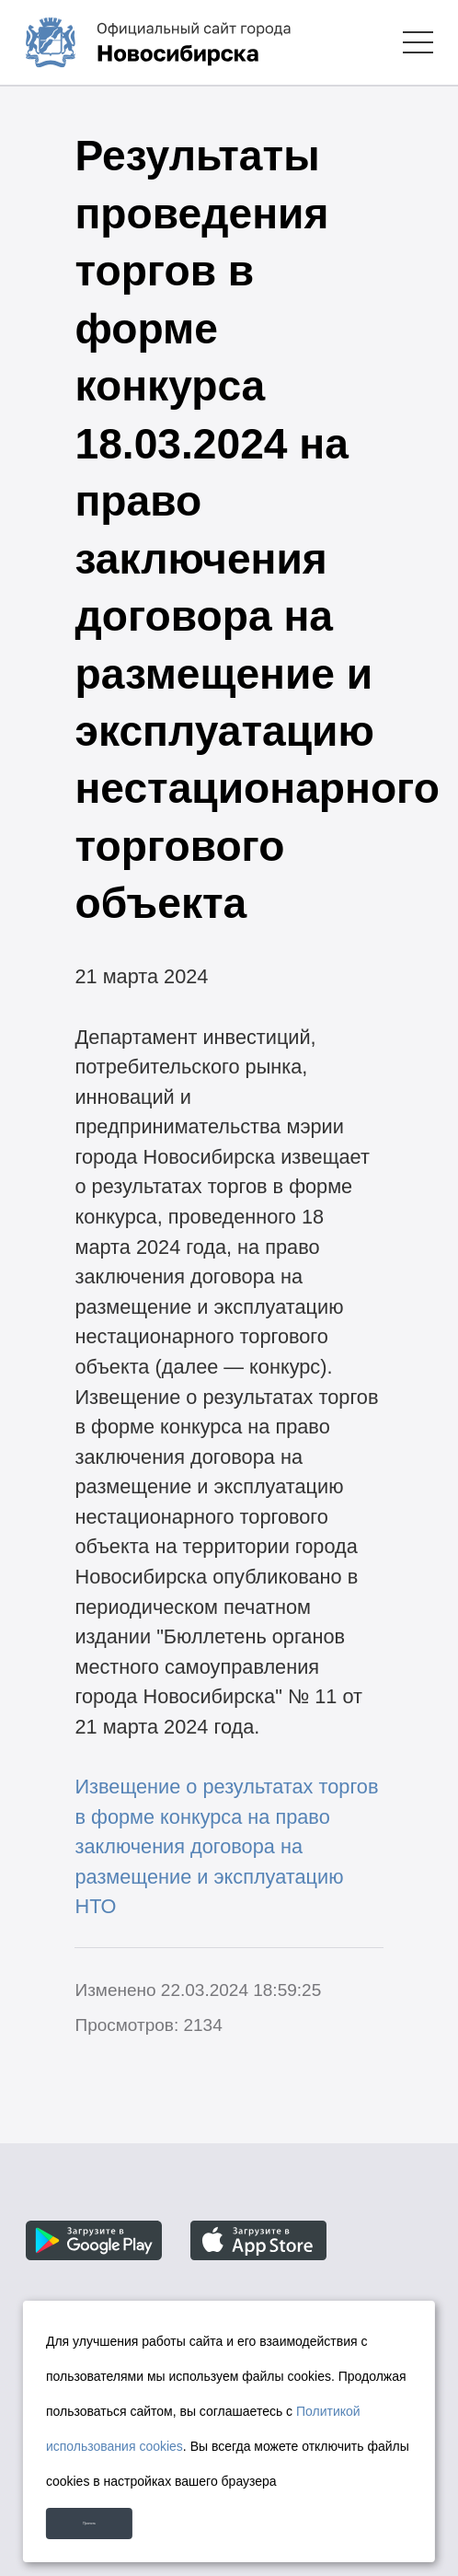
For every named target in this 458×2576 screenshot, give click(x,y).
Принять (122, 2512)
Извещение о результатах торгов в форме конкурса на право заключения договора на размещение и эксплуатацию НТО (226, 1846)
